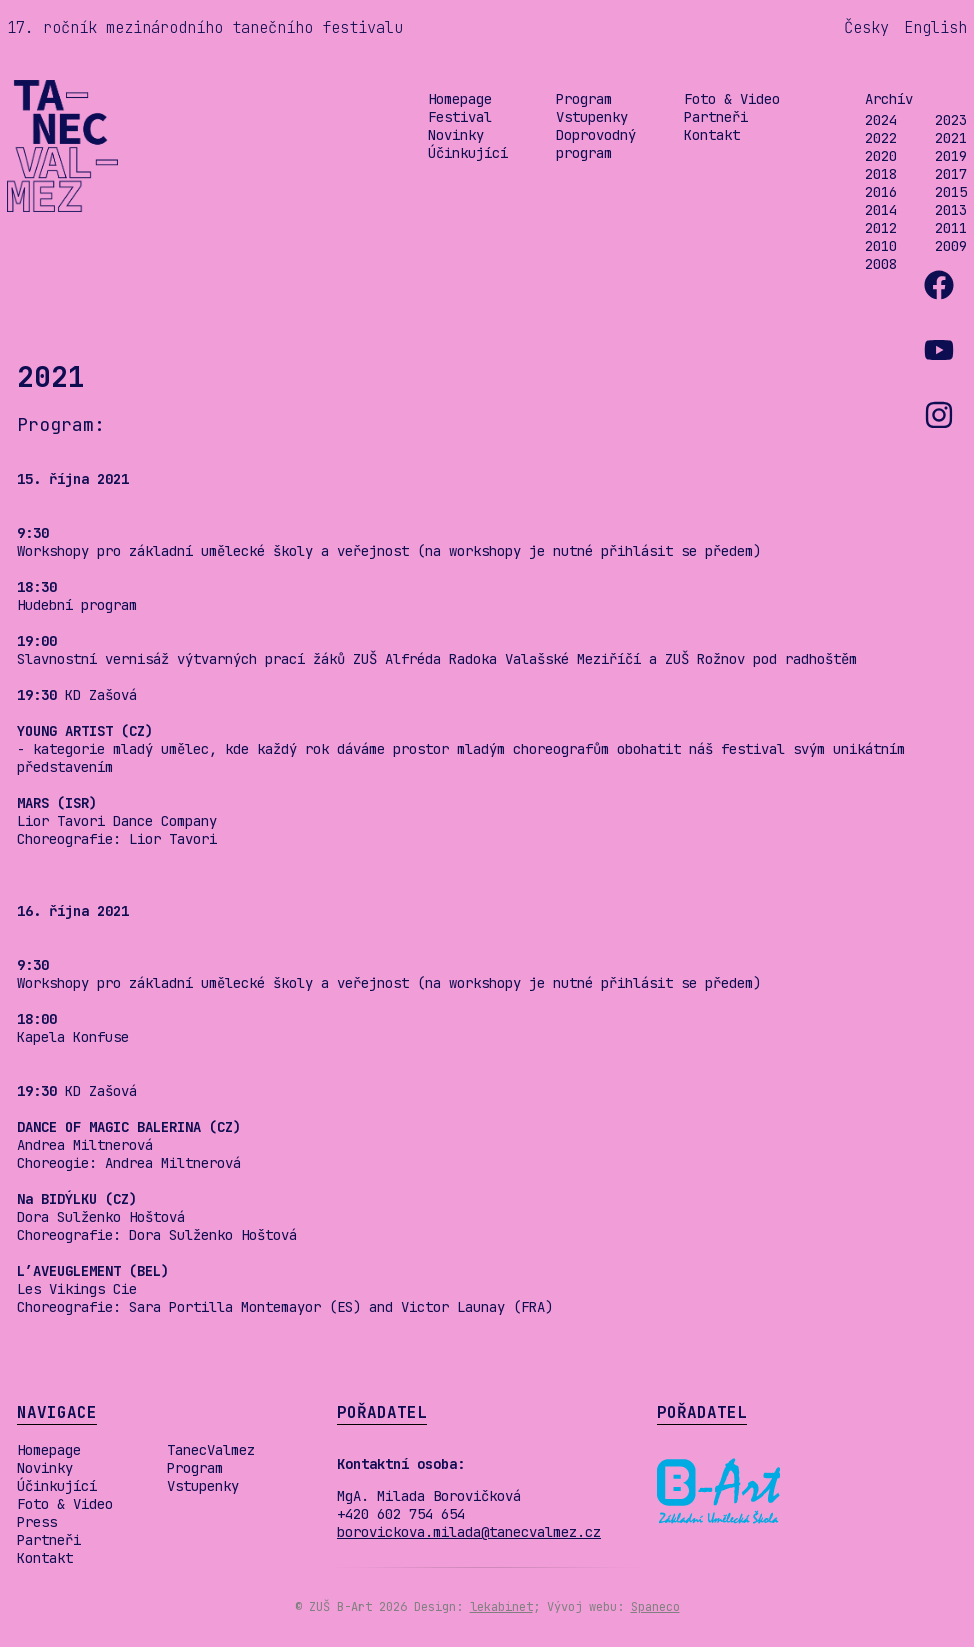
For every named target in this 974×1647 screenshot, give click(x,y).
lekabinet (501, 1607)
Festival (460, 117)
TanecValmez (211, 1450)
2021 (951, 138)
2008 (881, 264)
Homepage (460, 99)
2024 (881, 120)
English (935, 27)
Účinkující (468, 153)
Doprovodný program (596, 144)
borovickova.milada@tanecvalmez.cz (469, 1532)
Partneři (716, 117)
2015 (951, 192)
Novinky (456, 135)
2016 (881, 192)
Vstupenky (592, 117)
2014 (881, 210)
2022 (881, 138)
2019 (951, 156)
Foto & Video (732, 99)
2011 (951, 228)
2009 (951, 246)
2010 (881, 246)
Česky (866, 27)
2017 (951, 174)
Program (584, 99)
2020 (881, 156)
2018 (881, 174)
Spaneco (655, 1607)
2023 (951, 120)
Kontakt (712, 135)
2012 (881, 228)
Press (37, 1522)
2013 (951, 210)
